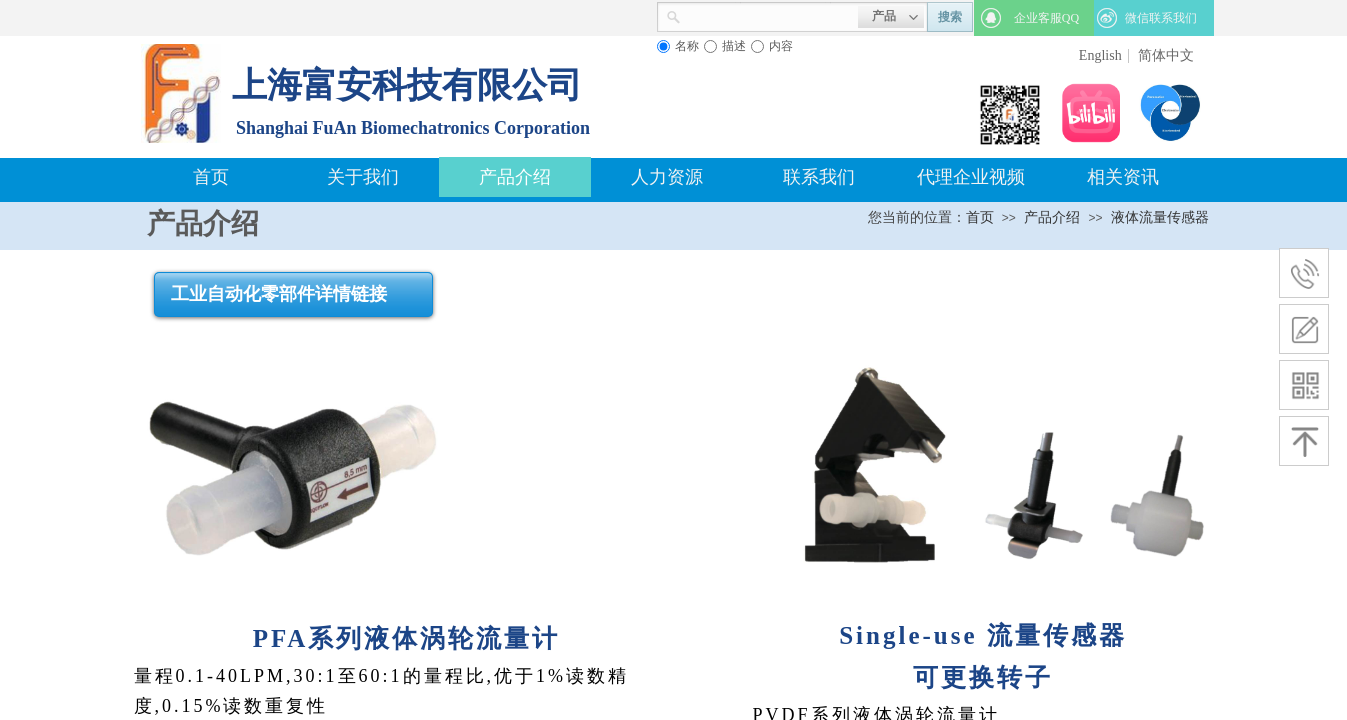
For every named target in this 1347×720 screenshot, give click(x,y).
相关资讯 (1123, 177)
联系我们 (819, 177)
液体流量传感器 (1160, 217)
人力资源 (667, 177)
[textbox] (769, 15)
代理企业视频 (971, 177)
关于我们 (363, 177)
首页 (211, 177)
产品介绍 (515, 177)
